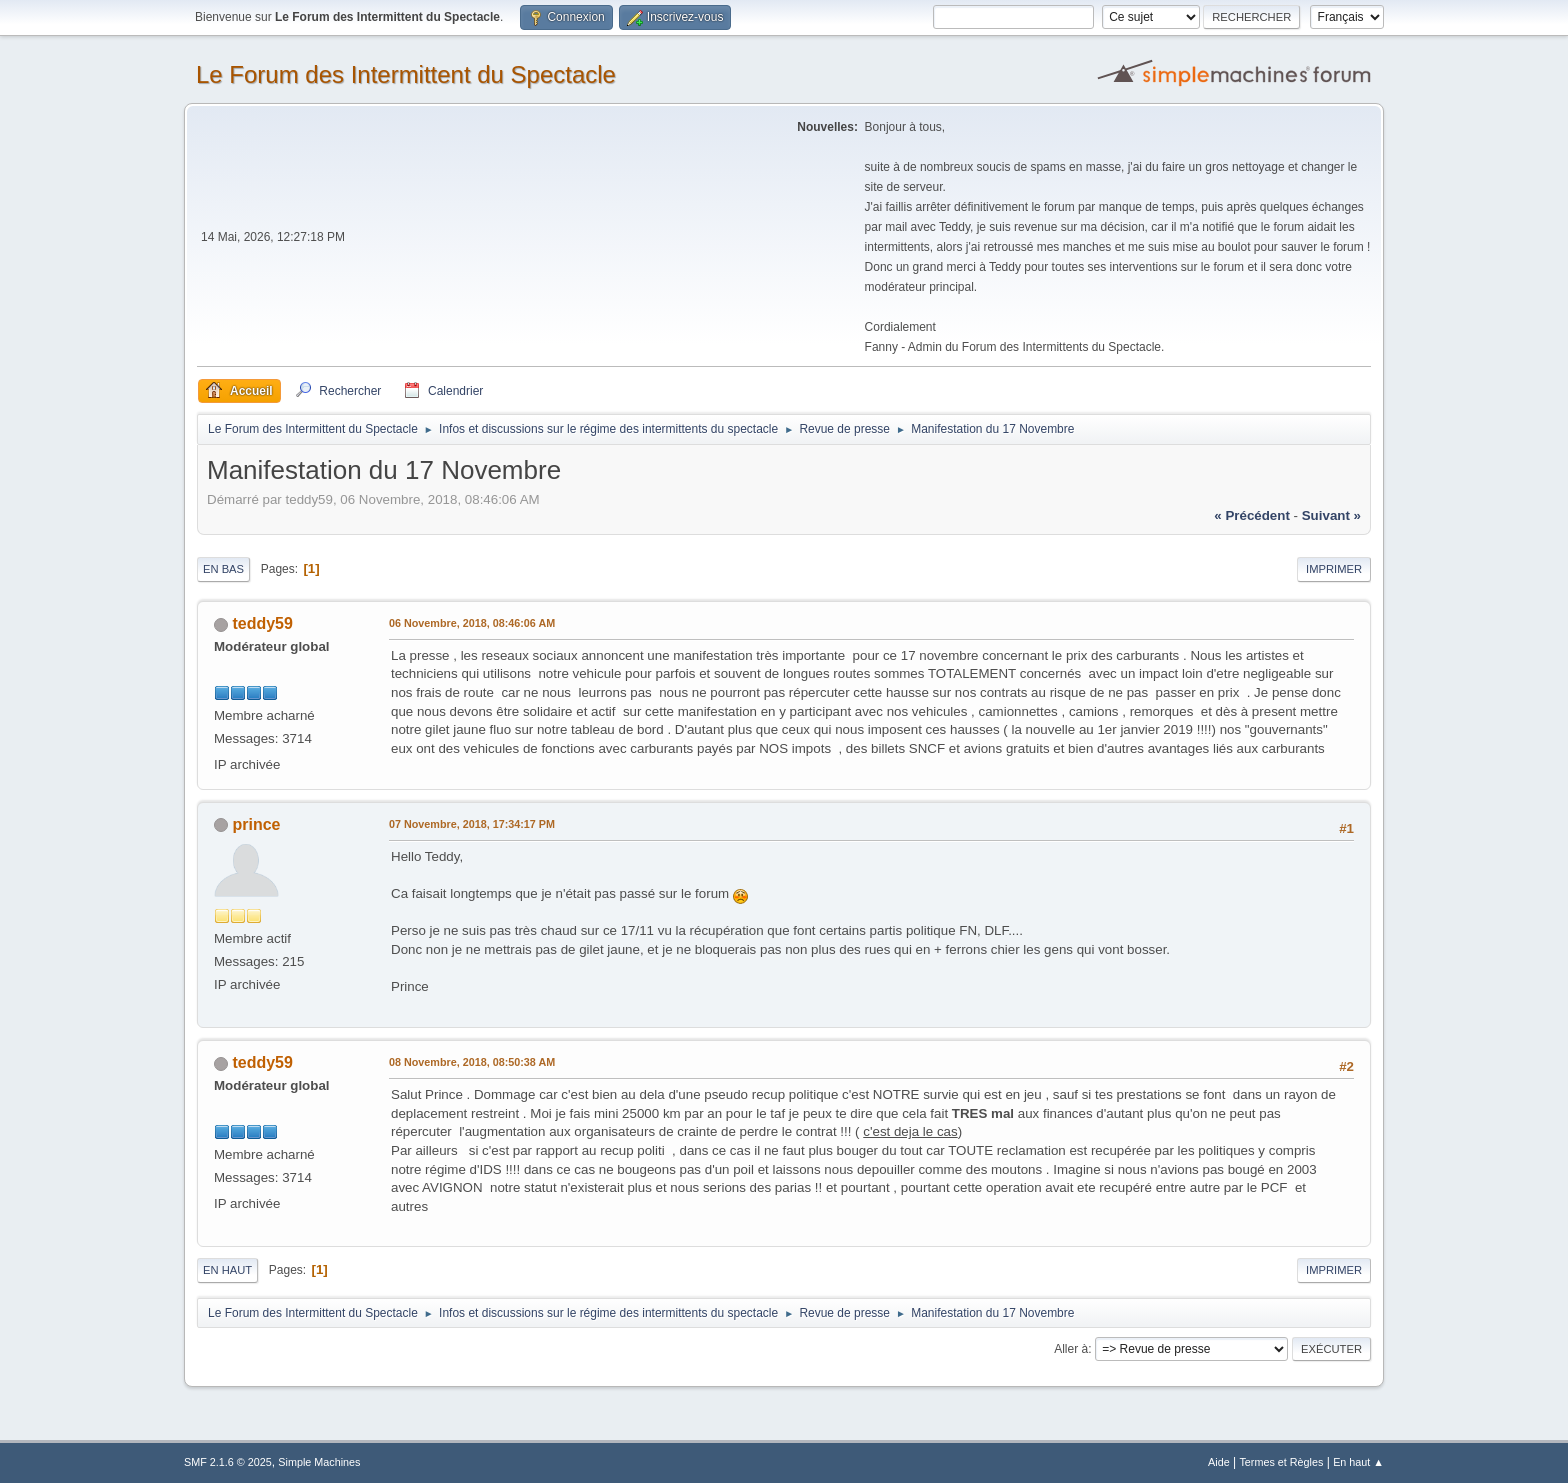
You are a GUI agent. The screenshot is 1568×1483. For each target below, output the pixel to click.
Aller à (1071, 1349)
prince (256, 824)
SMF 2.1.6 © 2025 (228, 1462)
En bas (223, 569)
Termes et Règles (1281, 1462)
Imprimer (1334, 569)
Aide (1219, 1462)
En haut (227, 1270)
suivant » (1331, 515)
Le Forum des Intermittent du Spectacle (406, 74)
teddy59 (262, 623)
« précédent (1252, 515)
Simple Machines (319, 1462)
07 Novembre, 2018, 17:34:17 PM (472, 824)
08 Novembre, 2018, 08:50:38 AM (472, 1062)
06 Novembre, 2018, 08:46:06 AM (472, 623)
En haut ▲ (1358, 1462)
